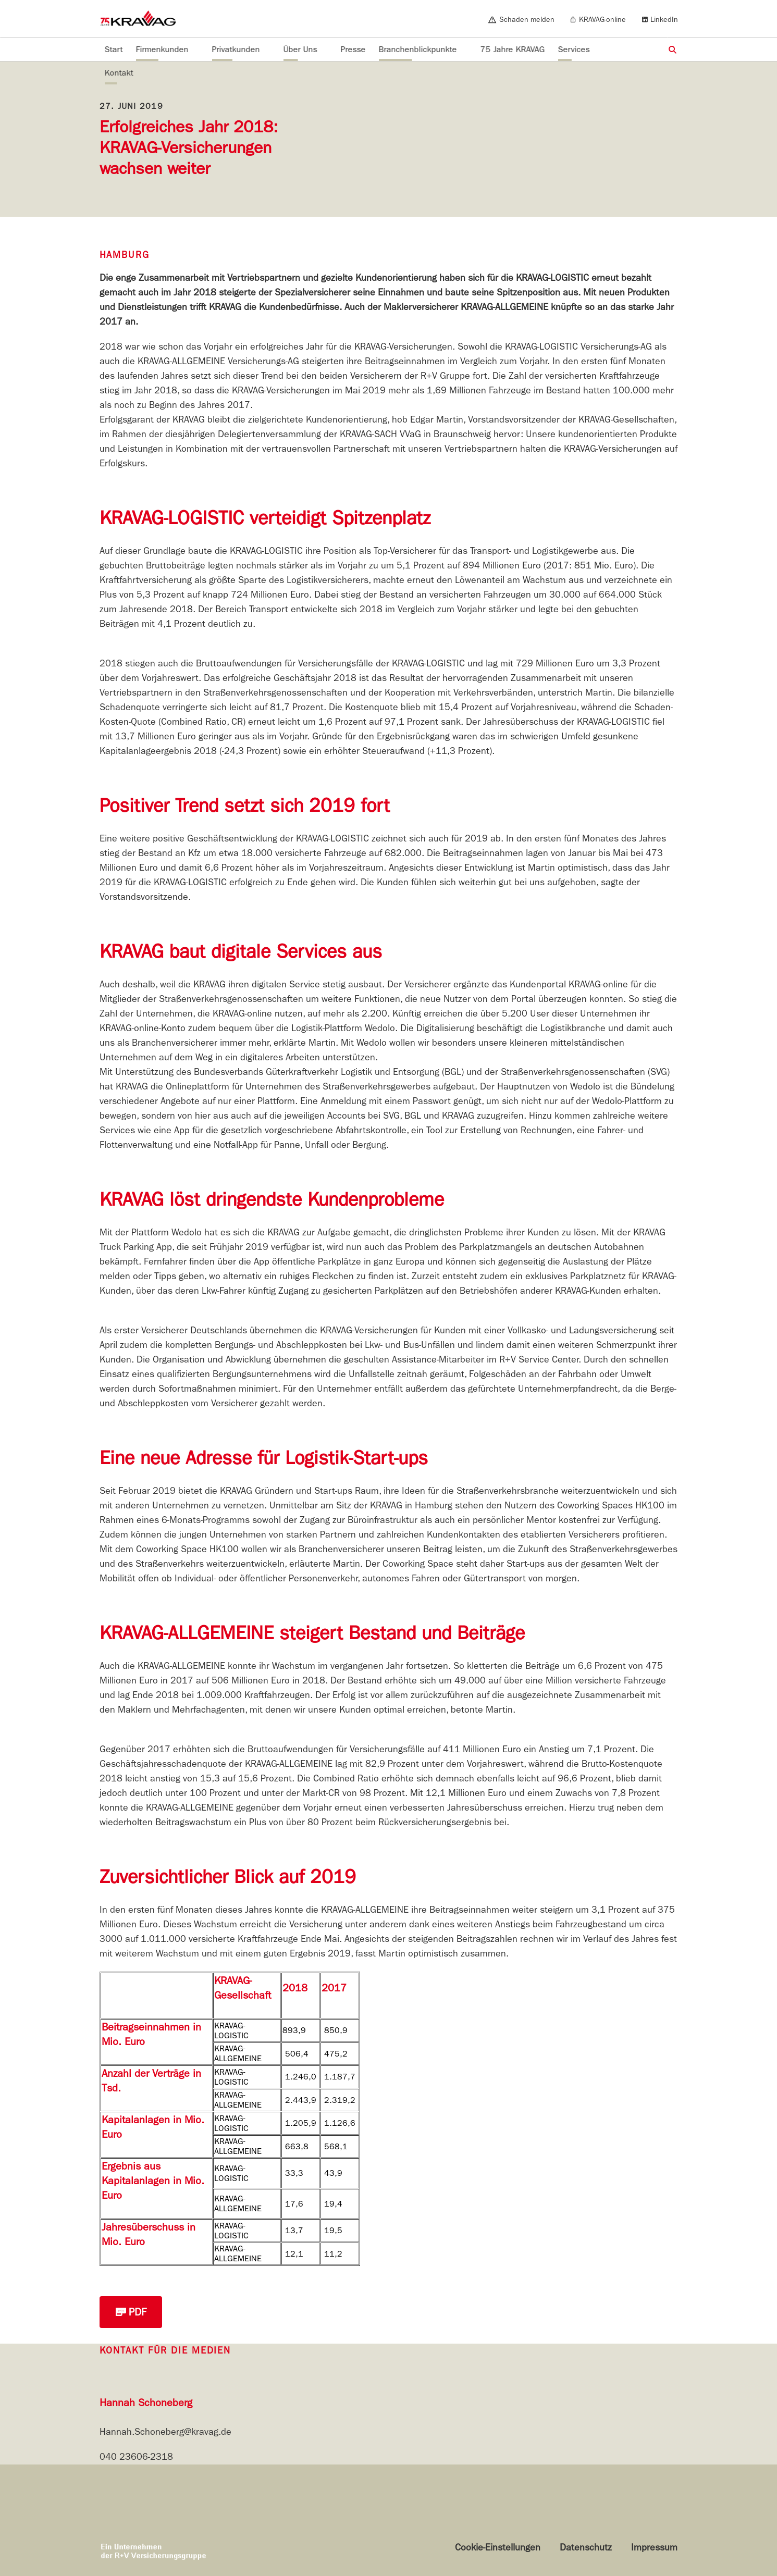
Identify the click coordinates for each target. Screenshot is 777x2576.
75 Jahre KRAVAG (512, 49)
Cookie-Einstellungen (497, 2547)
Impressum (654, 2547)
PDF (130, 2312)
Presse (353, 49)
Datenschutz (586, 2547)
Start (114, 49)
